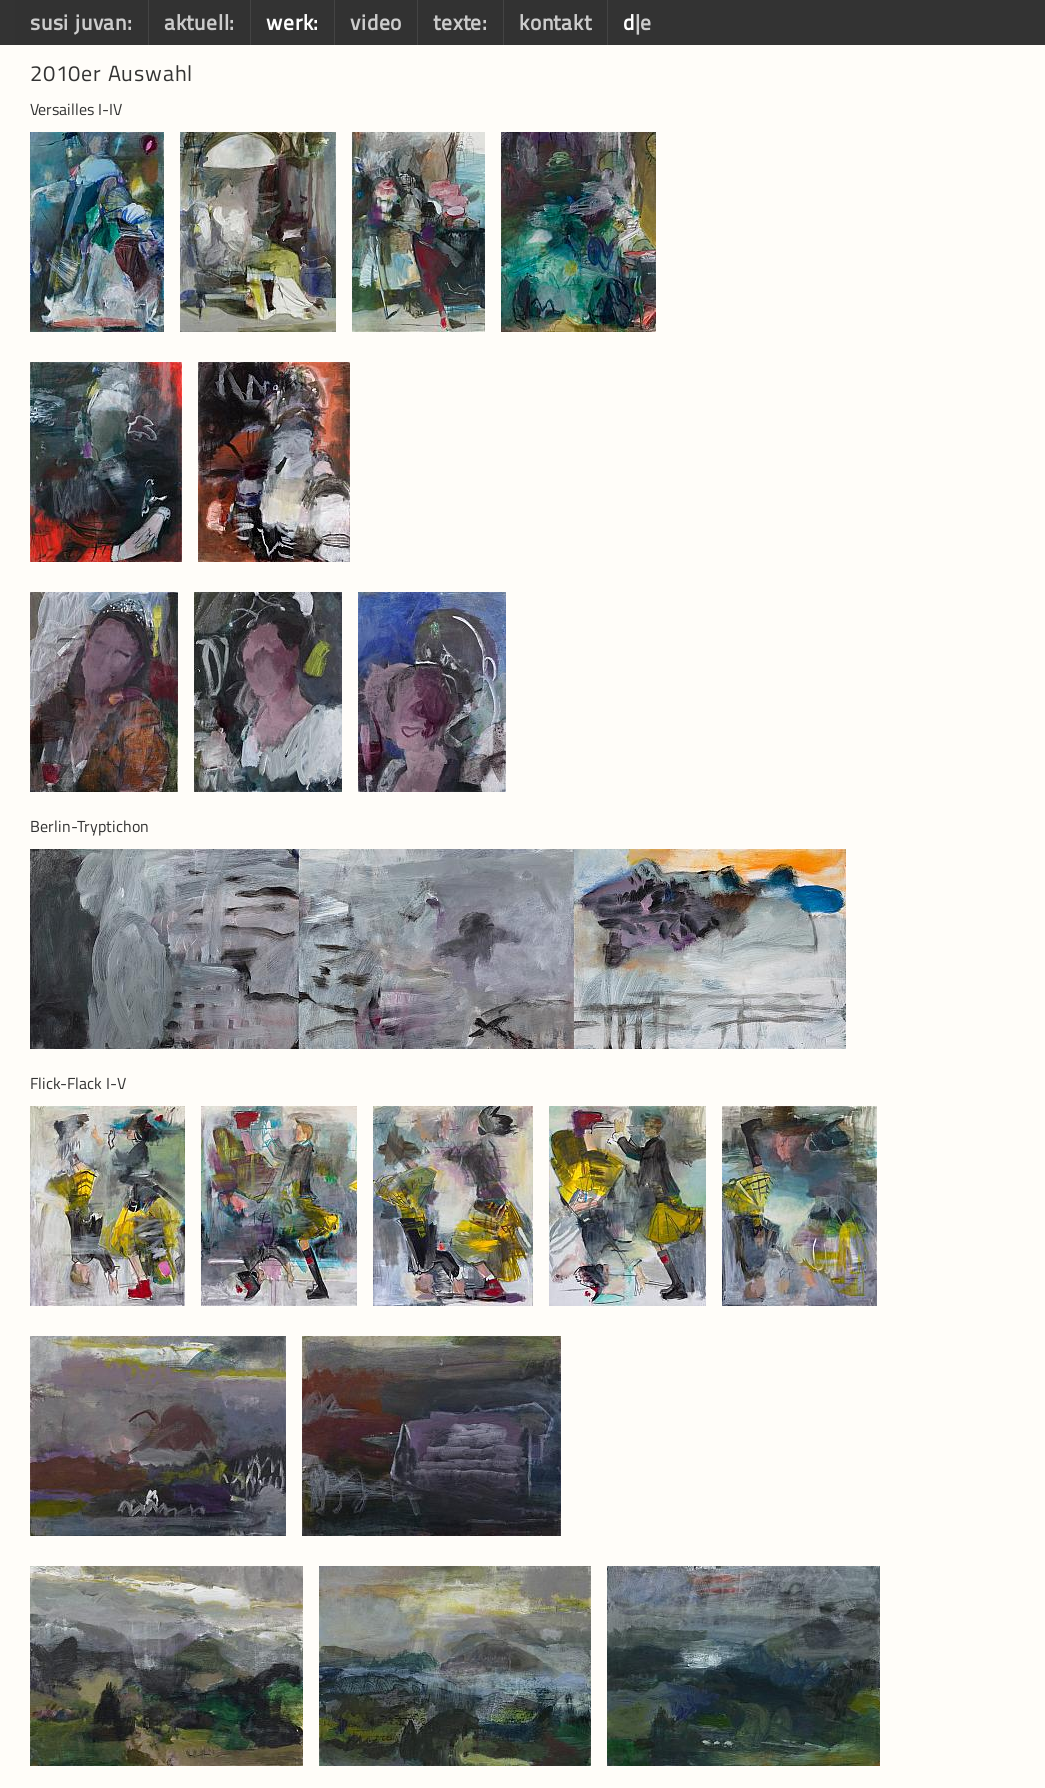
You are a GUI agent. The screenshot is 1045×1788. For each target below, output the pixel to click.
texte (457, 22)
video (376, 22)
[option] (105, 232)
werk (289, 22)
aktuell (197, 22)
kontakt (555, 22)
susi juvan (78, 22)
